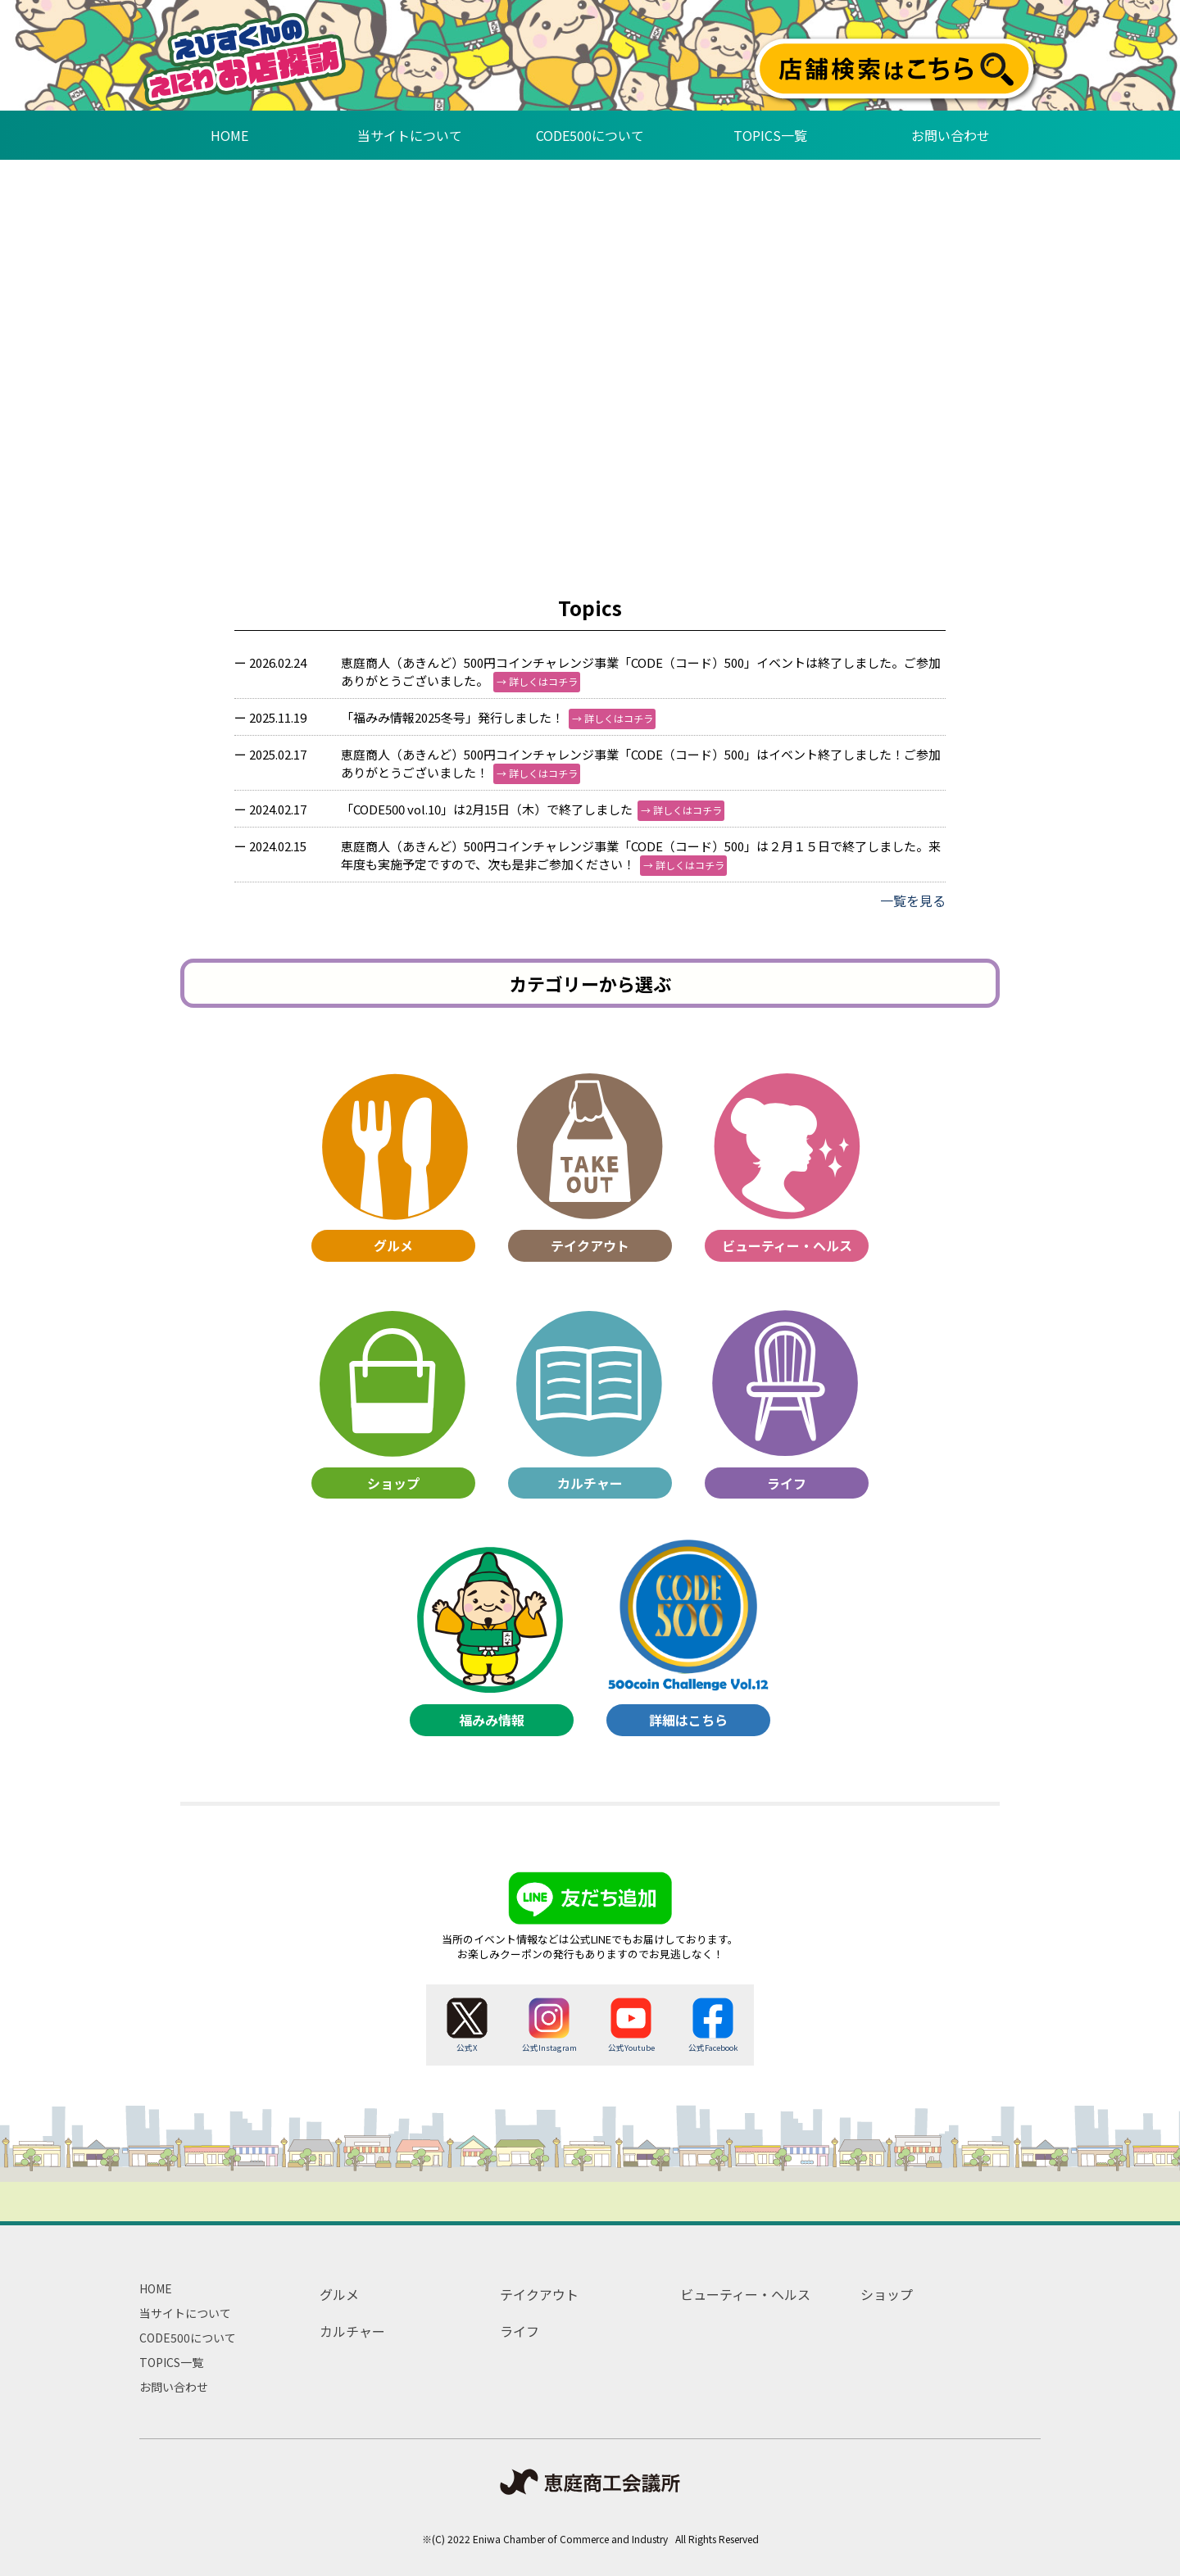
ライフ (519, 2331)
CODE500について (187, 2337)
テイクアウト (539, 2294)
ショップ (886, 2294)
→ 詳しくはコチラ (537, 681)
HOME (155, 2288)
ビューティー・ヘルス (745, 2294)
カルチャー (352, 2331)
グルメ (339, 2294)
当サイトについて (185, 2313)
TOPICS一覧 (171, 2362)
